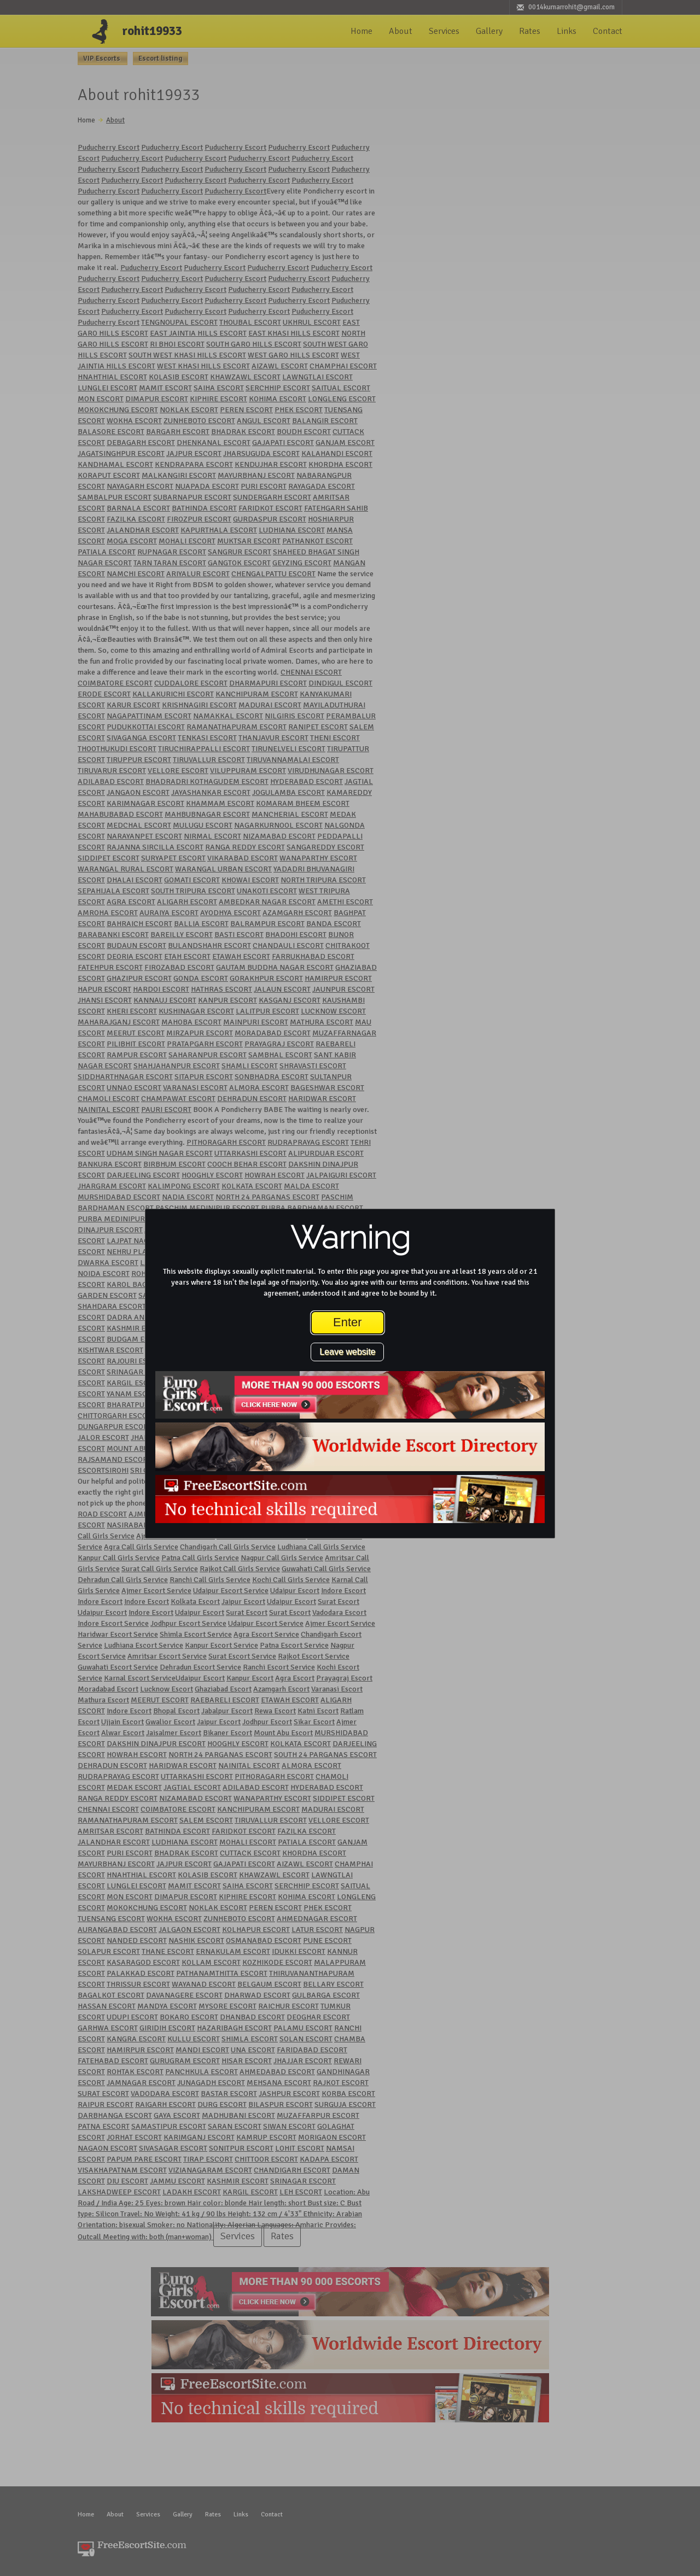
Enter (347, 1322)
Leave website (347, 1351)
